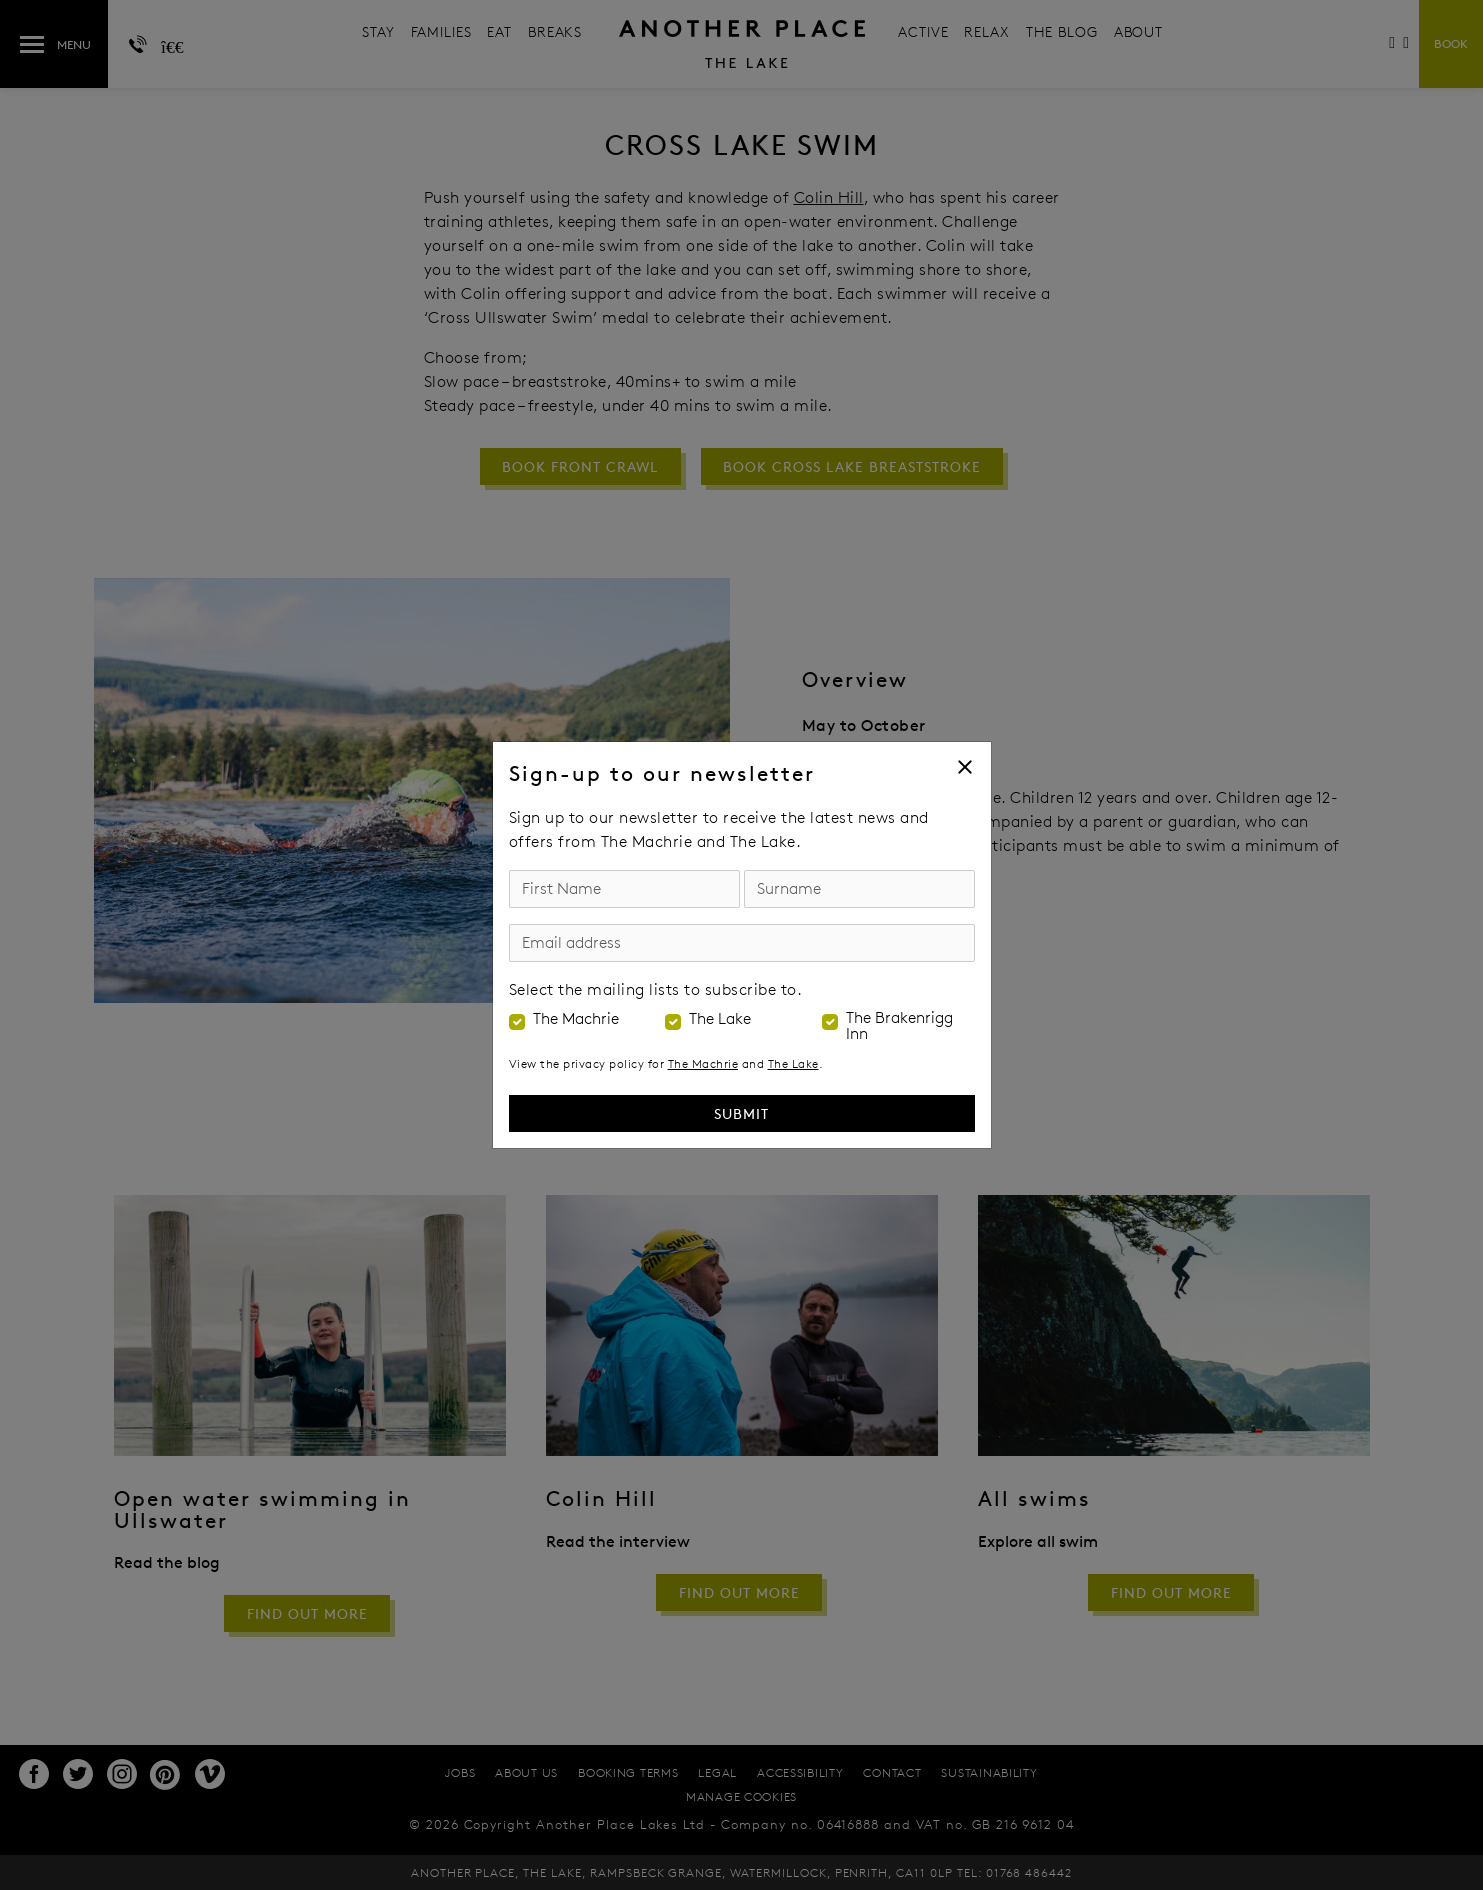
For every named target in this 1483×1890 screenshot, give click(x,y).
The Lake (720, 1019)
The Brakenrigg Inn (899, 1026)
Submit (741, 1113)
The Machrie (576, 1019)
